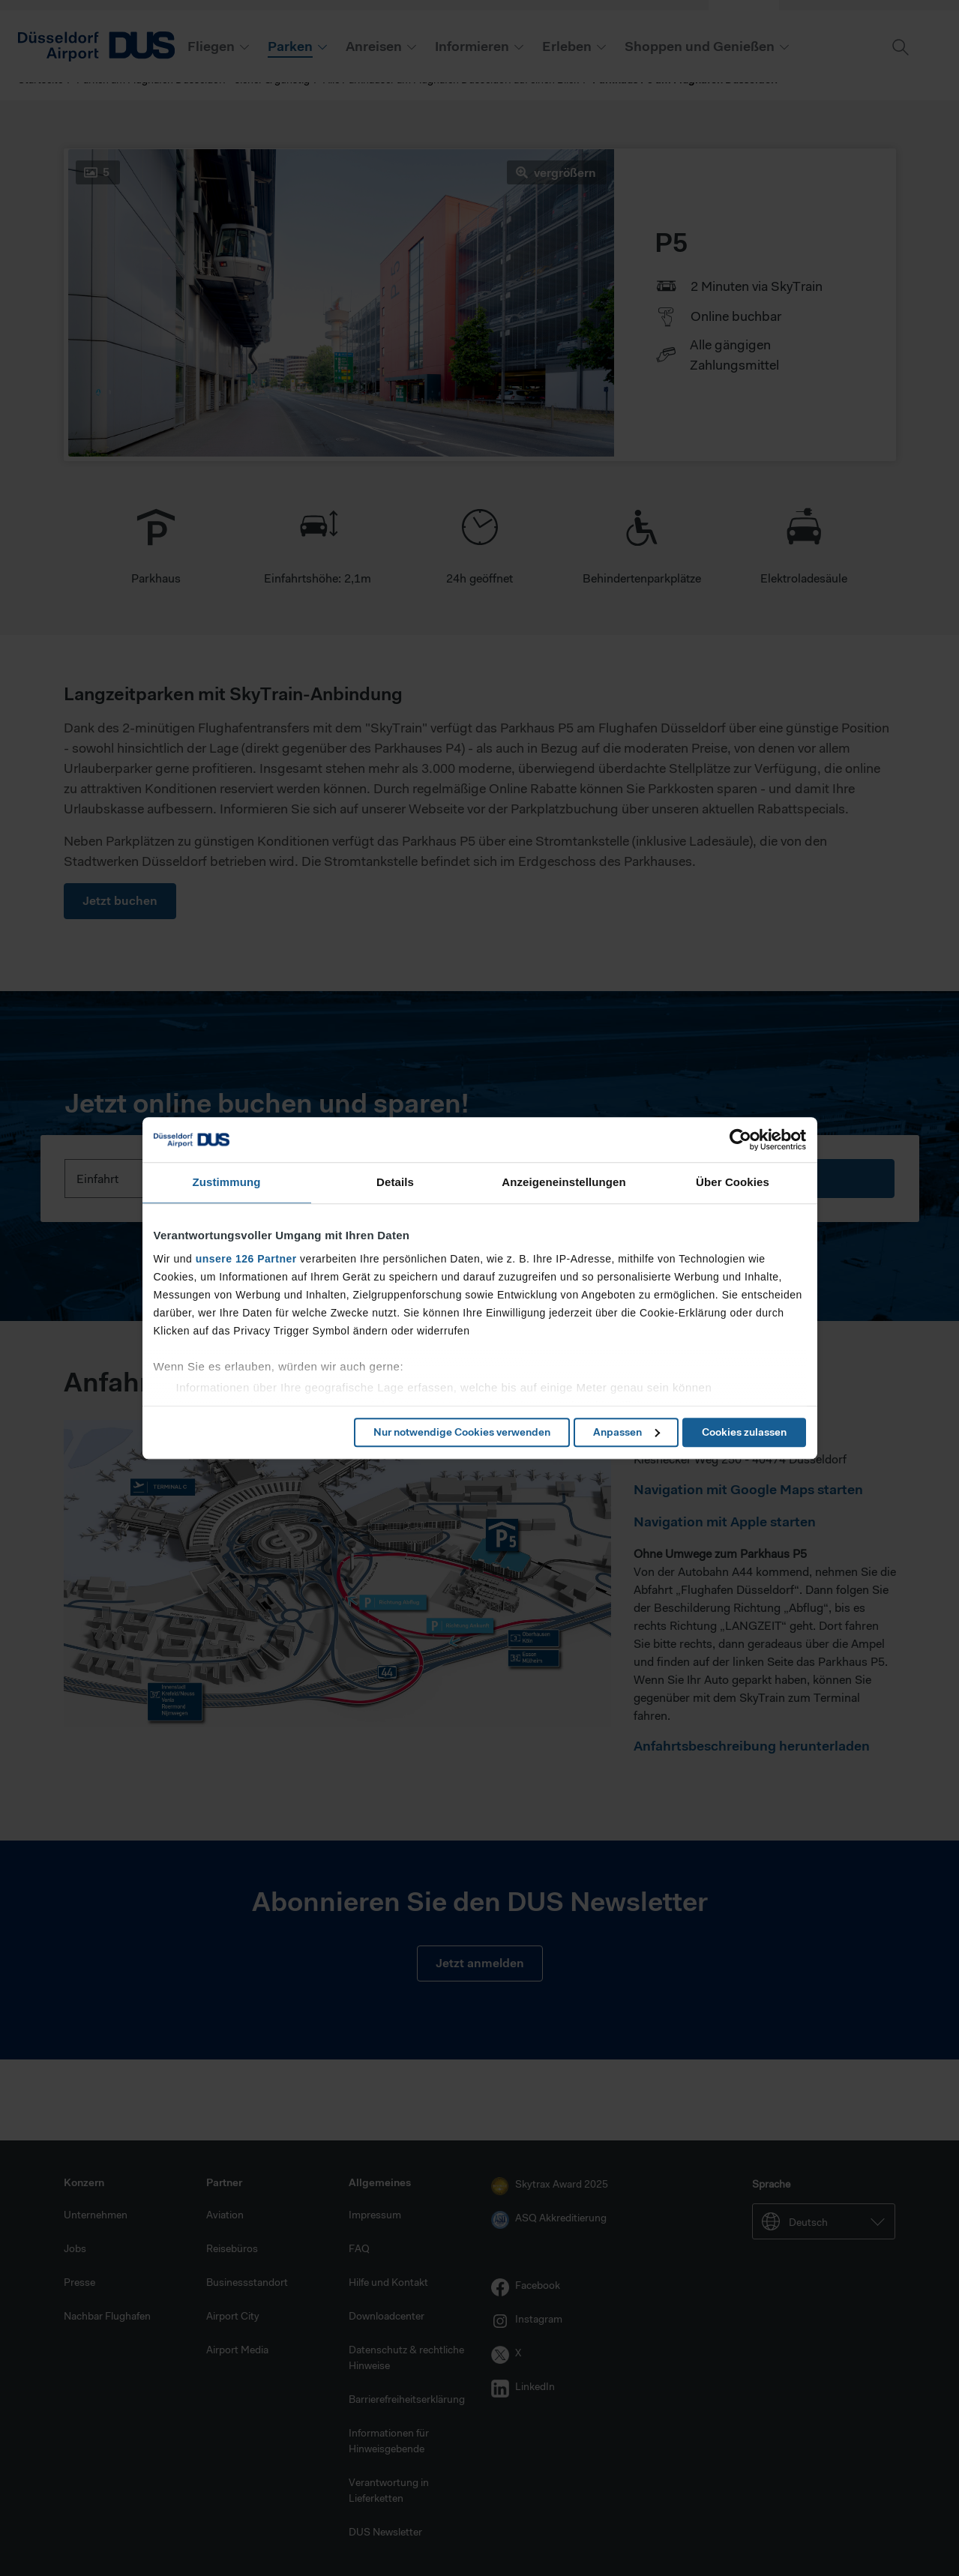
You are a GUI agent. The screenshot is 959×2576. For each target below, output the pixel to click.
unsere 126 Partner (246, 1259)
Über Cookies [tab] (732, 1182)
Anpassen (626, 1432)
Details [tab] (395, 1182)
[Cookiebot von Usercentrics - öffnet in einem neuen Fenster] (740, 1139)
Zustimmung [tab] (227, 1182)
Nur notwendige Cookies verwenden (461, 1432)
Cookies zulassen (744, 1432)
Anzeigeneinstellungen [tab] (563, 1182)
